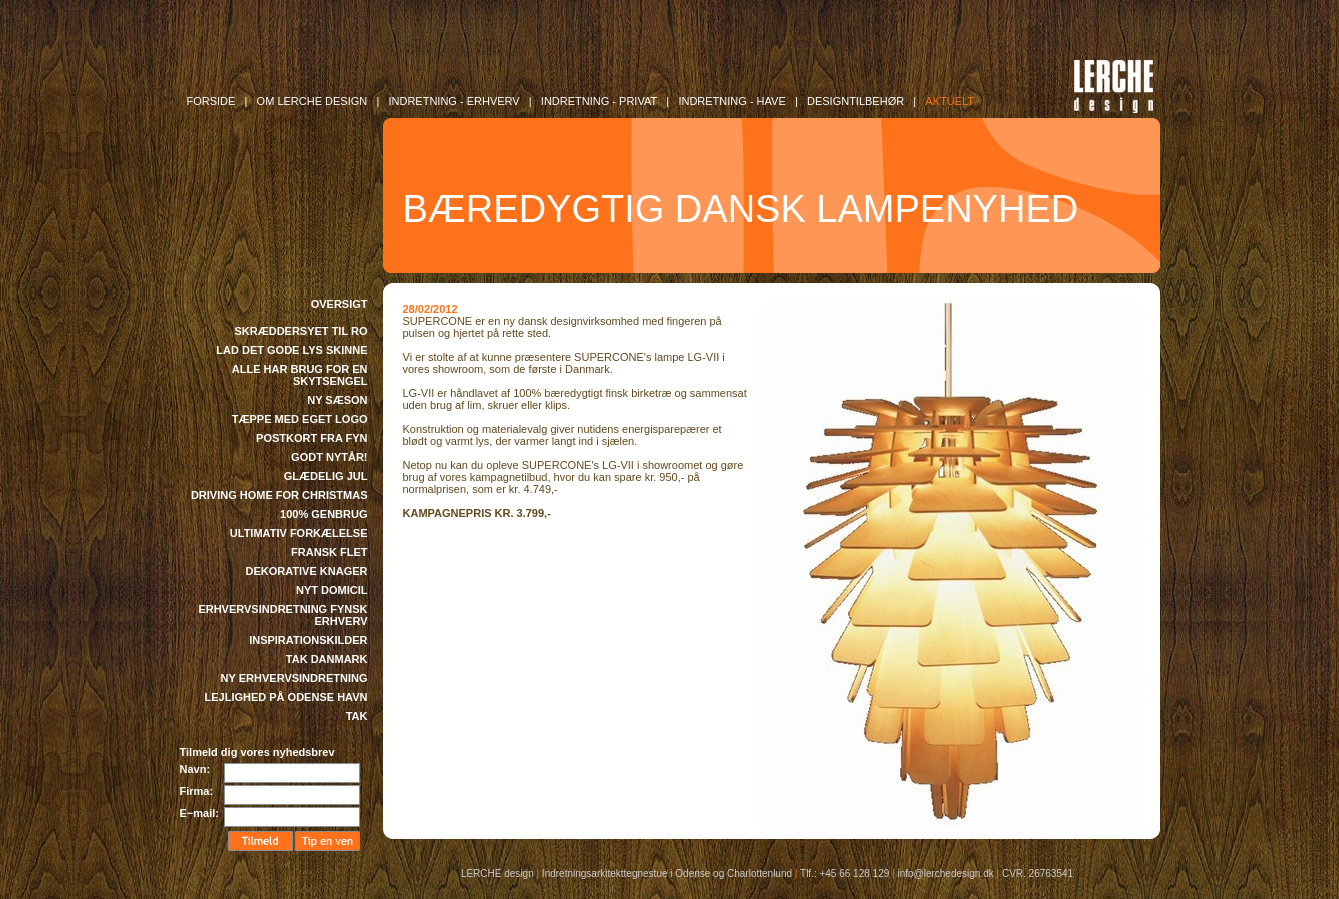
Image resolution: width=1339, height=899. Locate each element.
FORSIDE (211, 101)
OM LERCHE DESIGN (312, 101)
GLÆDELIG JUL (326, 476)
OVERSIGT (339, 304)
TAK (357, 716)
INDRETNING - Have (731, 101)
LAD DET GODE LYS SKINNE (291, 350)
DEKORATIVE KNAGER (306, 571)
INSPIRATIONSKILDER (308, 640)
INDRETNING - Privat (599, 101)
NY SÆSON (337, 400)
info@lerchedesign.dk (945, 873)
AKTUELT (949, 101)
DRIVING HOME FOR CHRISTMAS (279, 495)
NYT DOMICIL (332, 590)
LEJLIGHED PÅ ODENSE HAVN (286, 697)
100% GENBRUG (323, 514)
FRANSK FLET (329, 552)
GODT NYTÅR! (329, 457)
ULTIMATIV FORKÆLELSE (299, 533)
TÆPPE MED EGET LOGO (300, 419)
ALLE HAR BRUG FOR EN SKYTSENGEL (300, 375)
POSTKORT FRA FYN (311, 438)
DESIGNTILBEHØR (855, 101)
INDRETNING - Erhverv (453, 101)
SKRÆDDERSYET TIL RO (300, 331)
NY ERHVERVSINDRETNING (294, 678)
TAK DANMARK (327, 659)
